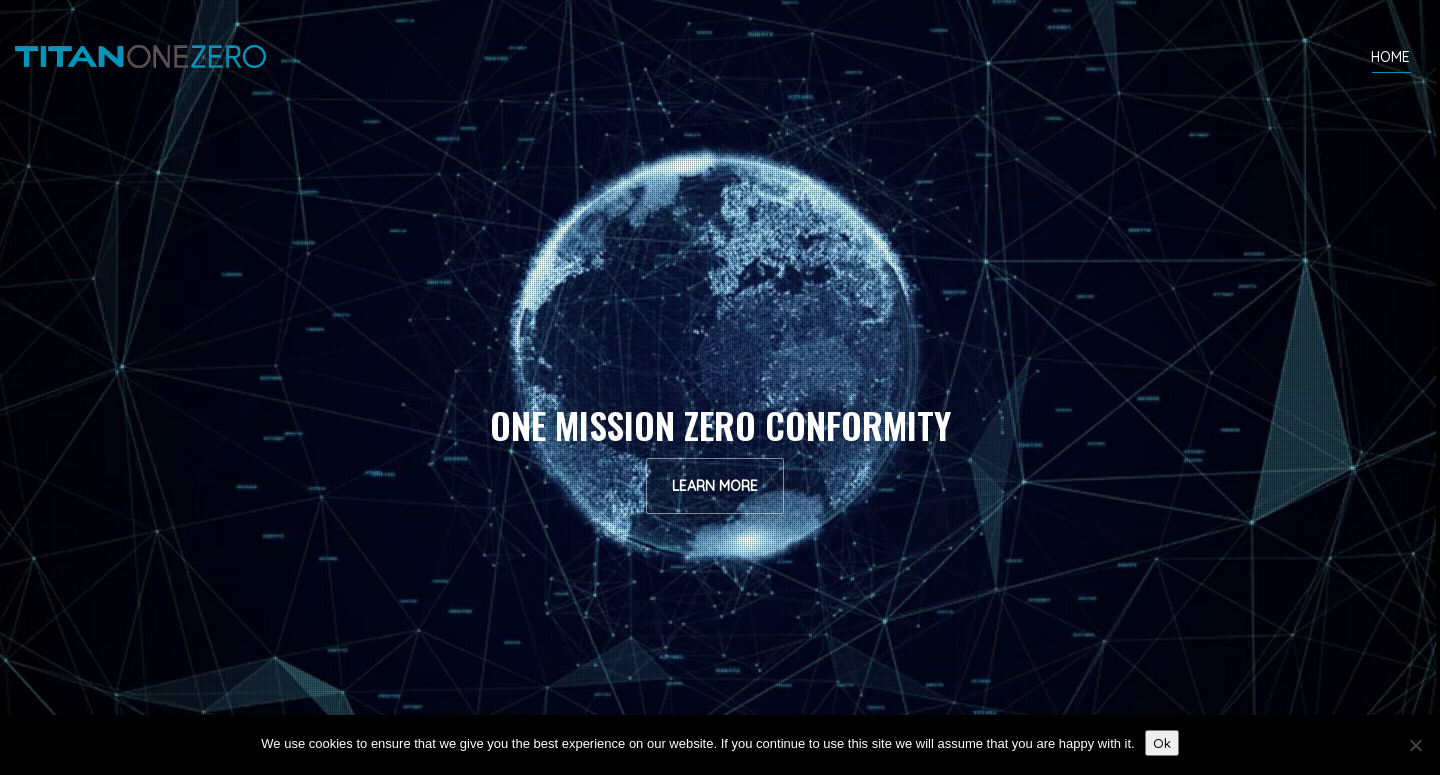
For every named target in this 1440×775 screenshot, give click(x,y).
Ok (1162, 743)
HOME (1390, 60)
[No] (1415, 745)
